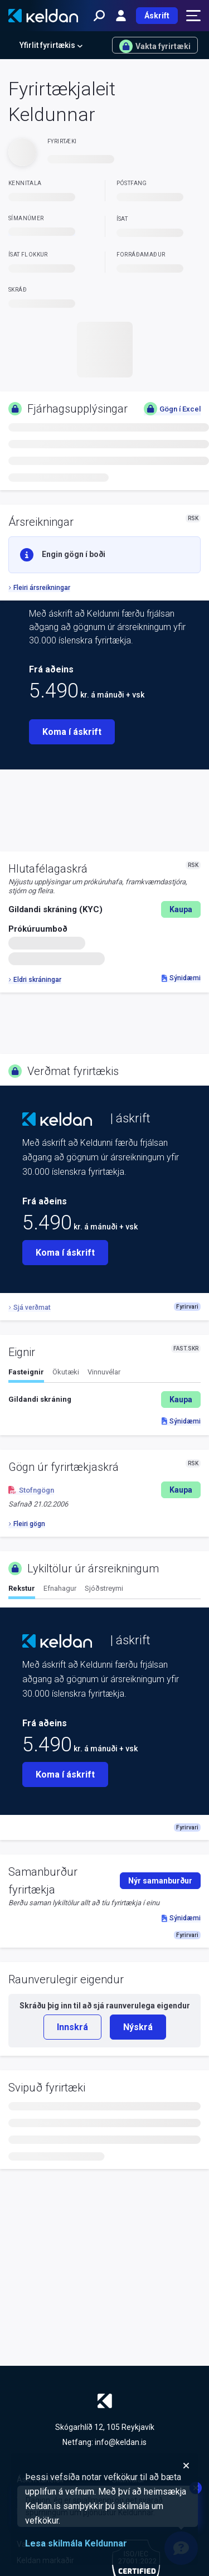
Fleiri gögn (26, 1524)
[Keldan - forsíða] (43, 15)
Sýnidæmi (181, 978)
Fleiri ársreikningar (39, 588)
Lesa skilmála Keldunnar (76, 2543)
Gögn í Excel (172, 408)
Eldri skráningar (34, 980)
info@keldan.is (121, 2442)
